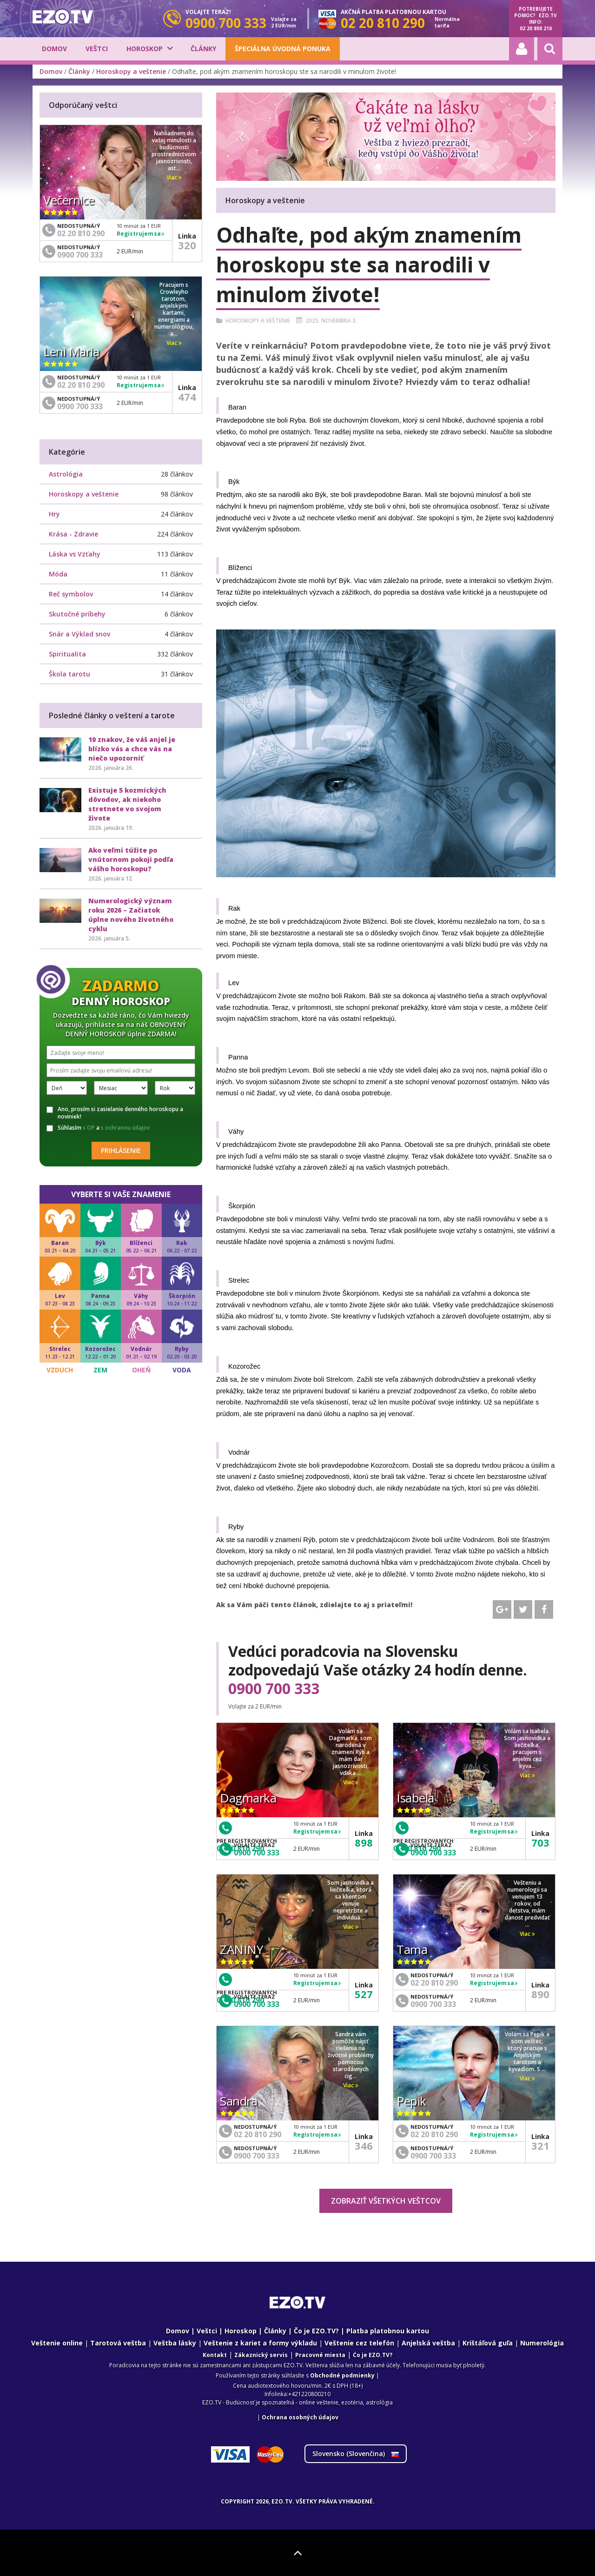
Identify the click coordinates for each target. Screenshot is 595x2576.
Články (203, 48)
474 (187, 396)
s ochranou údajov (125, 1128)
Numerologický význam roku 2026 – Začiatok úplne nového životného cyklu (130, 914)
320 (187, 245)
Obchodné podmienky (342, 2375)
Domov (54, 48)
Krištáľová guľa (488, 2342)
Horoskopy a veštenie (131, 71)
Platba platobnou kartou (387, 2330)
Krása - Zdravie (73, 534)
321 (540, 2145)
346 (364, 2145)
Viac (350, 1782)
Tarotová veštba (118, 2342)
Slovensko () (355, 2453)
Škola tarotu (69, 673)
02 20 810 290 (434, 1983)
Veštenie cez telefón (359, 2342)
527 (364, 1994)
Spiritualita (67, 653)
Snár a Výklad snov (79, 633)
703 (540, 1842)
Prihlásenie (121, 1150)
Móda (58, 574)
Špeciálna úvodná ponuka (283, 48)
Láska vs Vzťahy (74, 554)
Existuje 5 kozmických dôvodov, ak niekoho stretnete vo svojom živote (127, 804)
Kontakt (215, 2355)
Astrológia (66, 474)
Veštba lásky (174, 2342)
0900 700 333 (273, 1688)
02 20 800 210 (536, 28)
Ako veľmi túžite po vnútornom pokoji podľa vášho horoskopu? (130, 859)
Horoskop (144, 48)
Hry (54, 514)
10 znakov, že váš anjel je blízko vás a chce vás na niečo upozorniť (131, 748)
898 (364, 1842)
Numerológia (542, 2342)
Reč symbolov (71, 593)
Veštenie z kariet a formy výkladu (260, 2342)
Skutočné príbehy (77, 613)
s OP (89, 1128)
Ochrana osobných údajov (300, 2417)
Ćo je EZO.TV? (372, 2355)
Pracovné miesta (320, 2355)
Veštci (97, 48)
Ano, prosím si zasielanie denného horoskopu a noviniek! (114, 1113)
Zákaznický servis (261, 2355)
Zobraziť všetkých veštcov (386, 2201)
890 (540, 1994)
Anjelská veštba (428, 2342)
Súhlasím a (98, 1128)
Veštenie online (57, 2342)
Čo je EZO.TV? (316, 2330)
